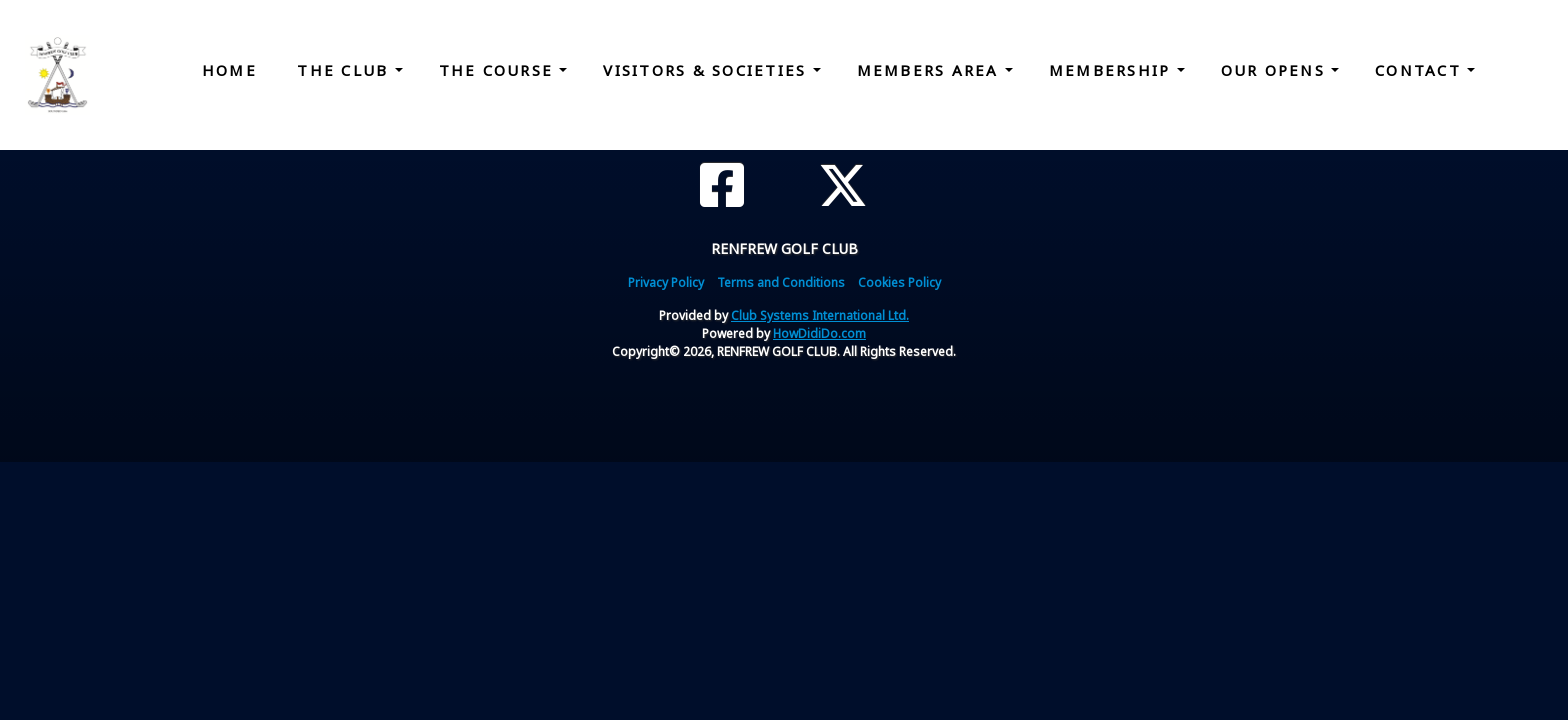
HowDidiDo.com (819, 333)
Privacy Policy (666, 282)
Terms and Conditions (781, 282)
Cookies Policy (899, 282)
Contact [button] (1421, 70)
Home (229, 70)
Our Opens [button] (1276, 70)
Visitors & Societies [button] (707, 70)
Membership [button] (1113, 70)
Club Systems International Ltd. (820, 315)
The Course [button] (499, 70)
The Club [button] (345, 70)
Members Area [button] (931, 70)
